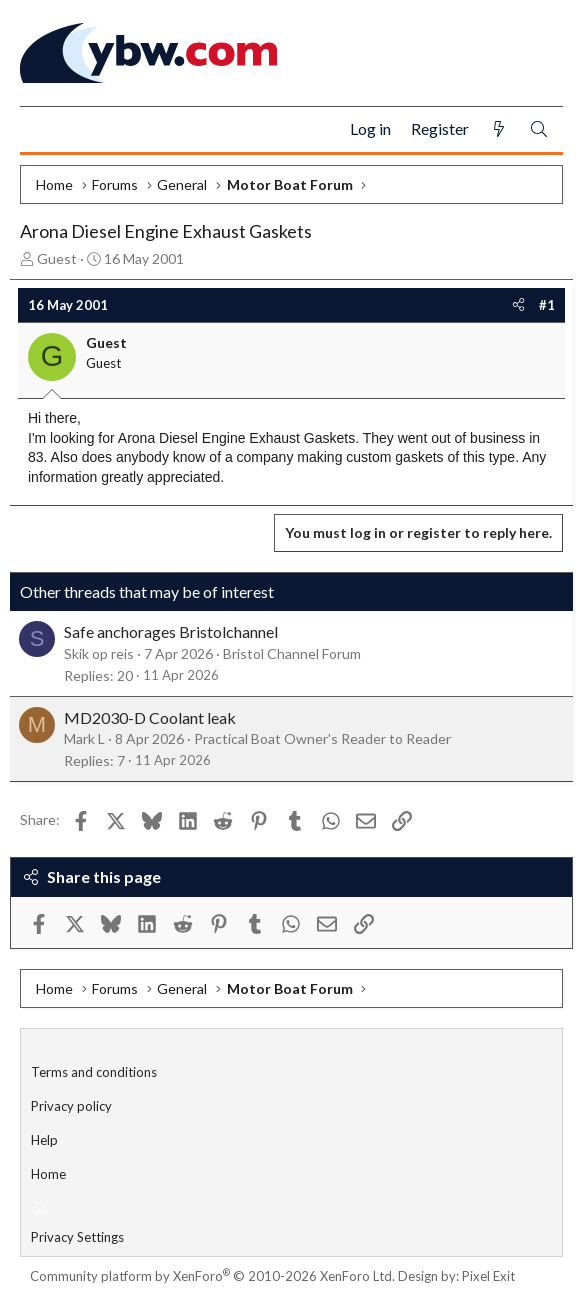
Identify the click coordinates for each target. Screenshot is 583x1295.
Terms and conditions (94, 1072)
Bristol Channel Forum (292, 653)
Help (44, 1140)
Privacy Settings (77, 1237)
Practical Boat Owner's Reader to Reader (322, 738)
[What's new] (499, 129)
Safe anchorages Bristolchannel (171, 631)
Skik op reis (99, 653)
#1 (547, 305)
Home (48, 1174)
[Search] (539, 129)
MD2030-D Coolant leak (150, 717)
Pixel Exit (488, 1276)
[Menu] (43, 130)
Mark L (84, 738)
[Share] (518, 305)
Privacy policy (71, 1106)
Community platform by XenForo (212, 1276)
